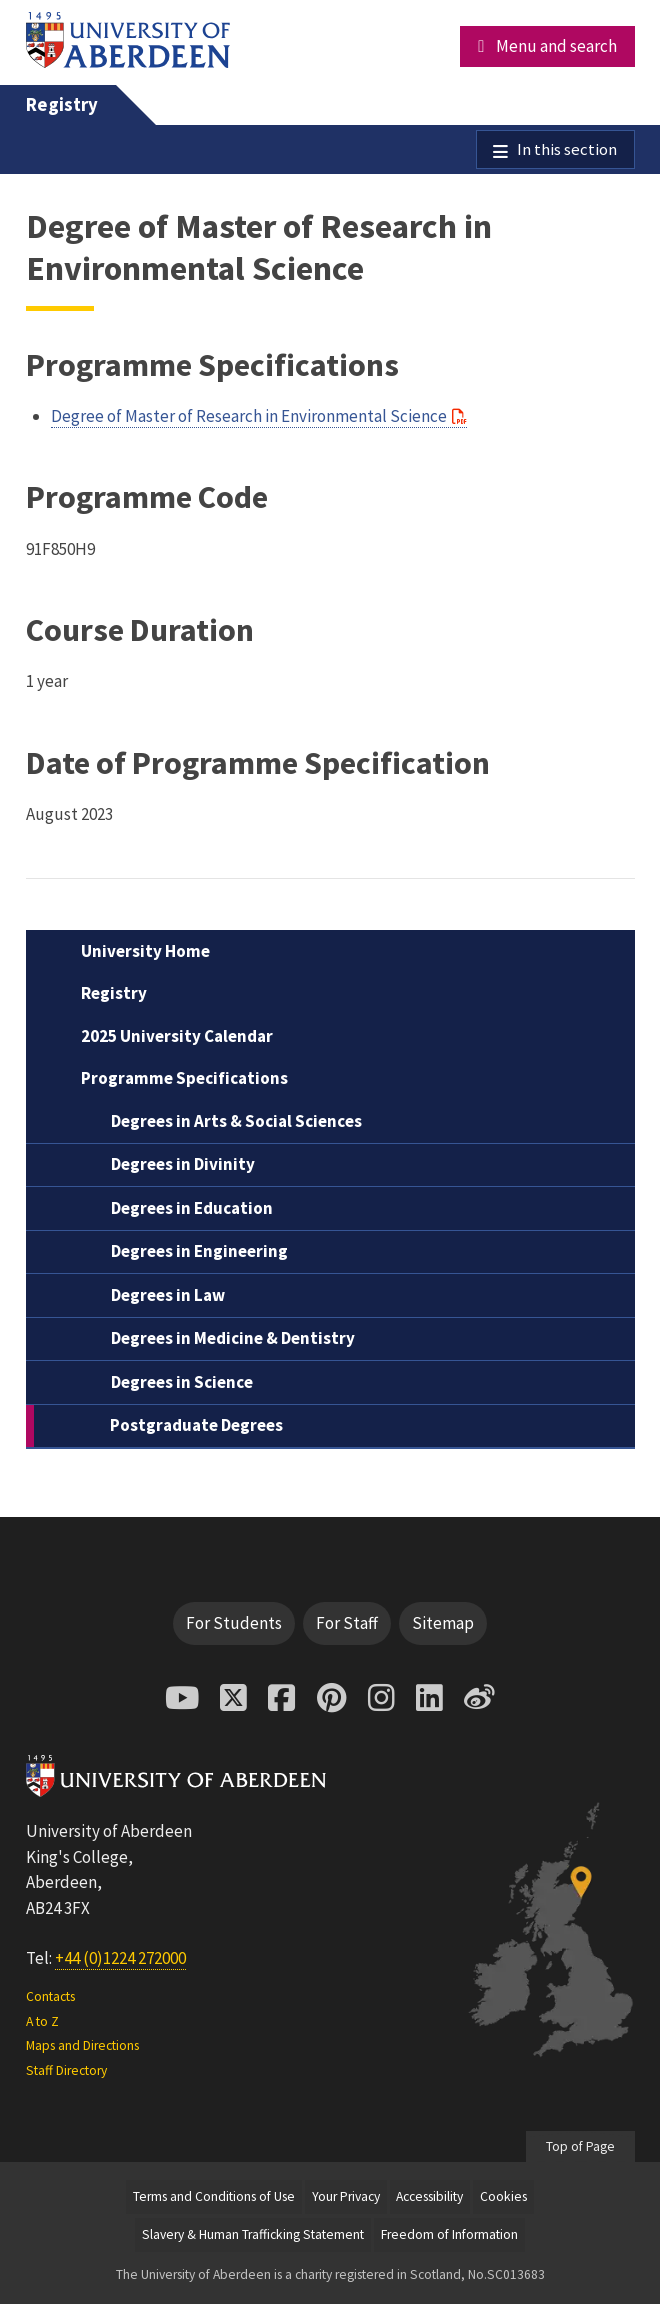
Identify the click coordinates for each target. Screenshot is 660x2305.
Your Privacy (346, 2197)
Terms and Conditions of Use (214, 2197)
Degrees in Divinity (183, 1166)
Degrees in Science (182, 1383)
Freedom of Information (449, 2235)
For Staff (347, 1624)
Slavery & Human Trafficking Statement (253, 2235)
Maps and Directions (82, 2047)
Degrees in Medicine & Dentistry (233, 1340)
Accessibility (429, 2197)
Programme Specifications (184, 1080)
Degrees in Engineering (199, 1253)
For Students (234, 1624)
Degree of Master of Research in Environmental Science (249, 417)
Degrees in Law (168, 1296)
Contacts (50, 1998)
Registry (62, 104)
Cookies (503, 2197)
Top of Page (580, 2147)
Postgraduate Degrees (196, 1427)
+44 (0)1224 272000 (120, 1959)
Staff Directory (66, 2071)
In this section (567, 150)
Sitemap (443, 1624)
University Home (145, 952)
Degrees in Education (192, 1209)
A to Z (42, 2022)
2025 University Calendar (177, 1037)
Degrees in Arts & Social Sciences (236, 1122)
